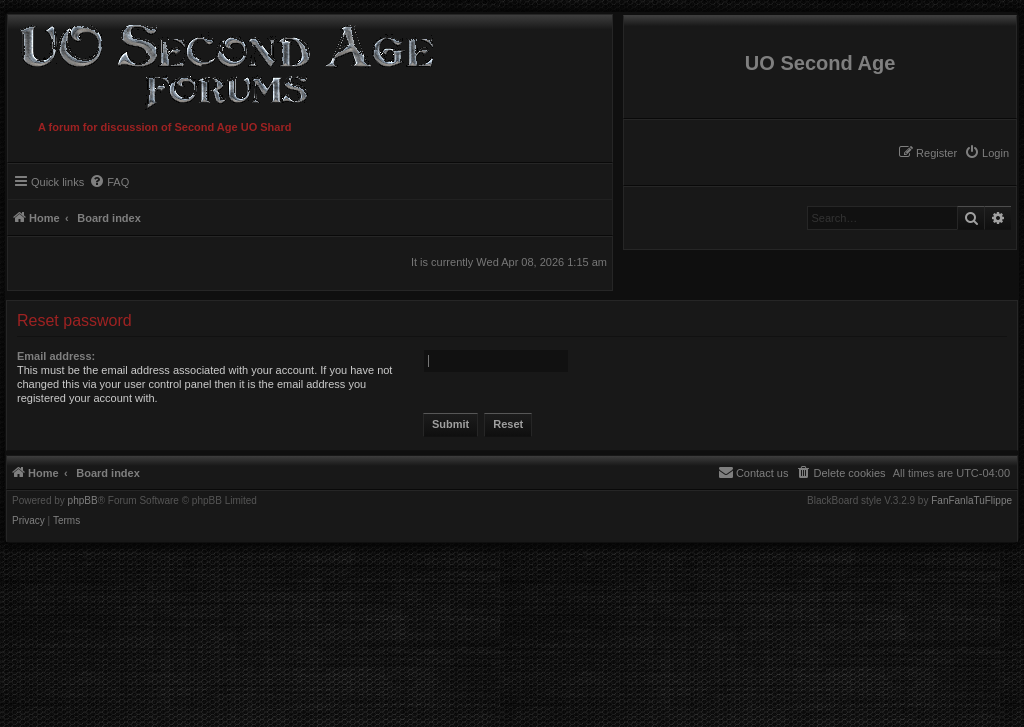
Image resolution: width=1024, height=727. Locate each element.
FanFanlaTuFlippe (971, 501)
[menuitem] (986, 153)
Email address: (56, 356)
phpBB (83, 501)
